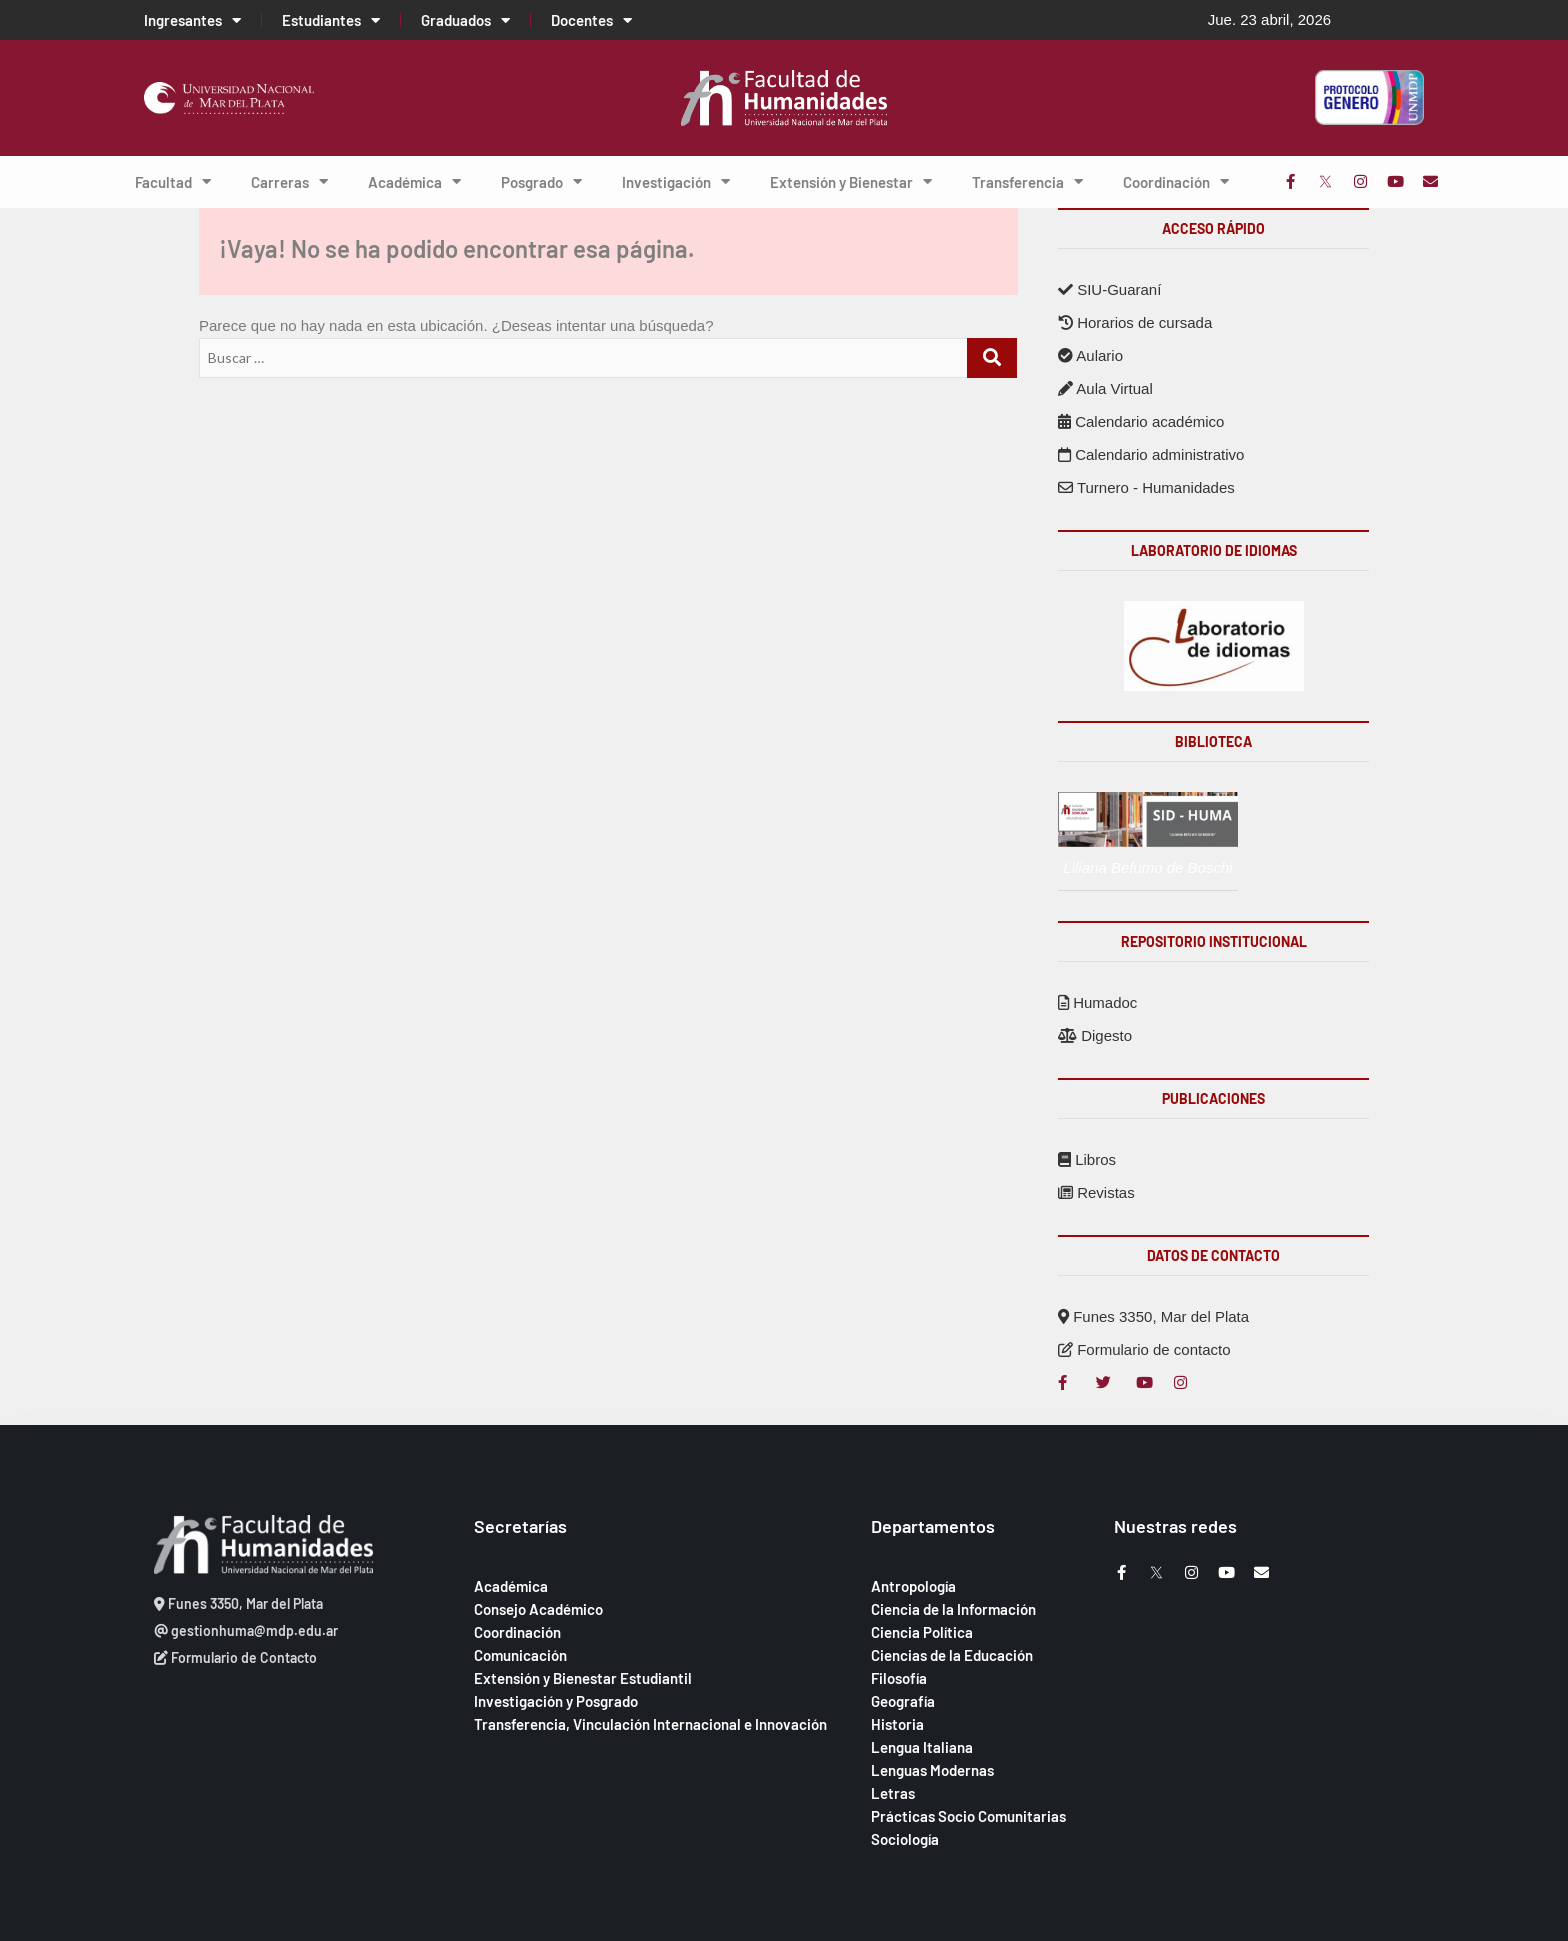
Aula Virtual (1105, 388)
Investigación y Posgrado (556, 1701)
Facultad (173, 181)
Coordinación (1176, 181)
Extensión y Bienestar (851, 181)
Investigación (676, 181)
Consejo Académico (538, 1609)
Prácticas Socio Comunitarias (968, 1816)
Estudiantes (331, 20)
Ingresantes (192, 20)
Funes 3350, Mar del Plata (1153, 1316)
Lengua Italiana (922, 1747)
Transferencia (1027, 181)
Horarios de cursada (1135, 322)
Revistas (1096, 1192)
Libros (1087, 1159)
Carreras (289, 181)
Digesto (1095, 1035)
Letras (893, 1793)
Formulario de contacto (1144, 1349)
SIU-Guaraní (1109, 289)
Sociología (905, 1839)
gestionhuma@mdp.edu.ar (246, 1630)
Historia (897, 1724)
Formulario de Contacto (235, 1657)
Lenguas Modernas (932, 1770)
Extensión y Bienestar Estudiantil (583, 1678)
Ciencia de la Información (953, 1609)
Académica (414, 181)
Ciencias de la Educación (952, 1655)
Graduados (465, 20)
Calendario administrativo (1151, 454)
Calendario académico (1141, 421)
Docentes (591, 20)
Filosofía (899, 1678)
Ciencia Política (922, 1632)
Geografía (903, 1701)
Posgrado (541, 181)
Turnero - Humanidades (1146, 487)
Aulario (1090, 355)
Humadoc (1097, 1002)
